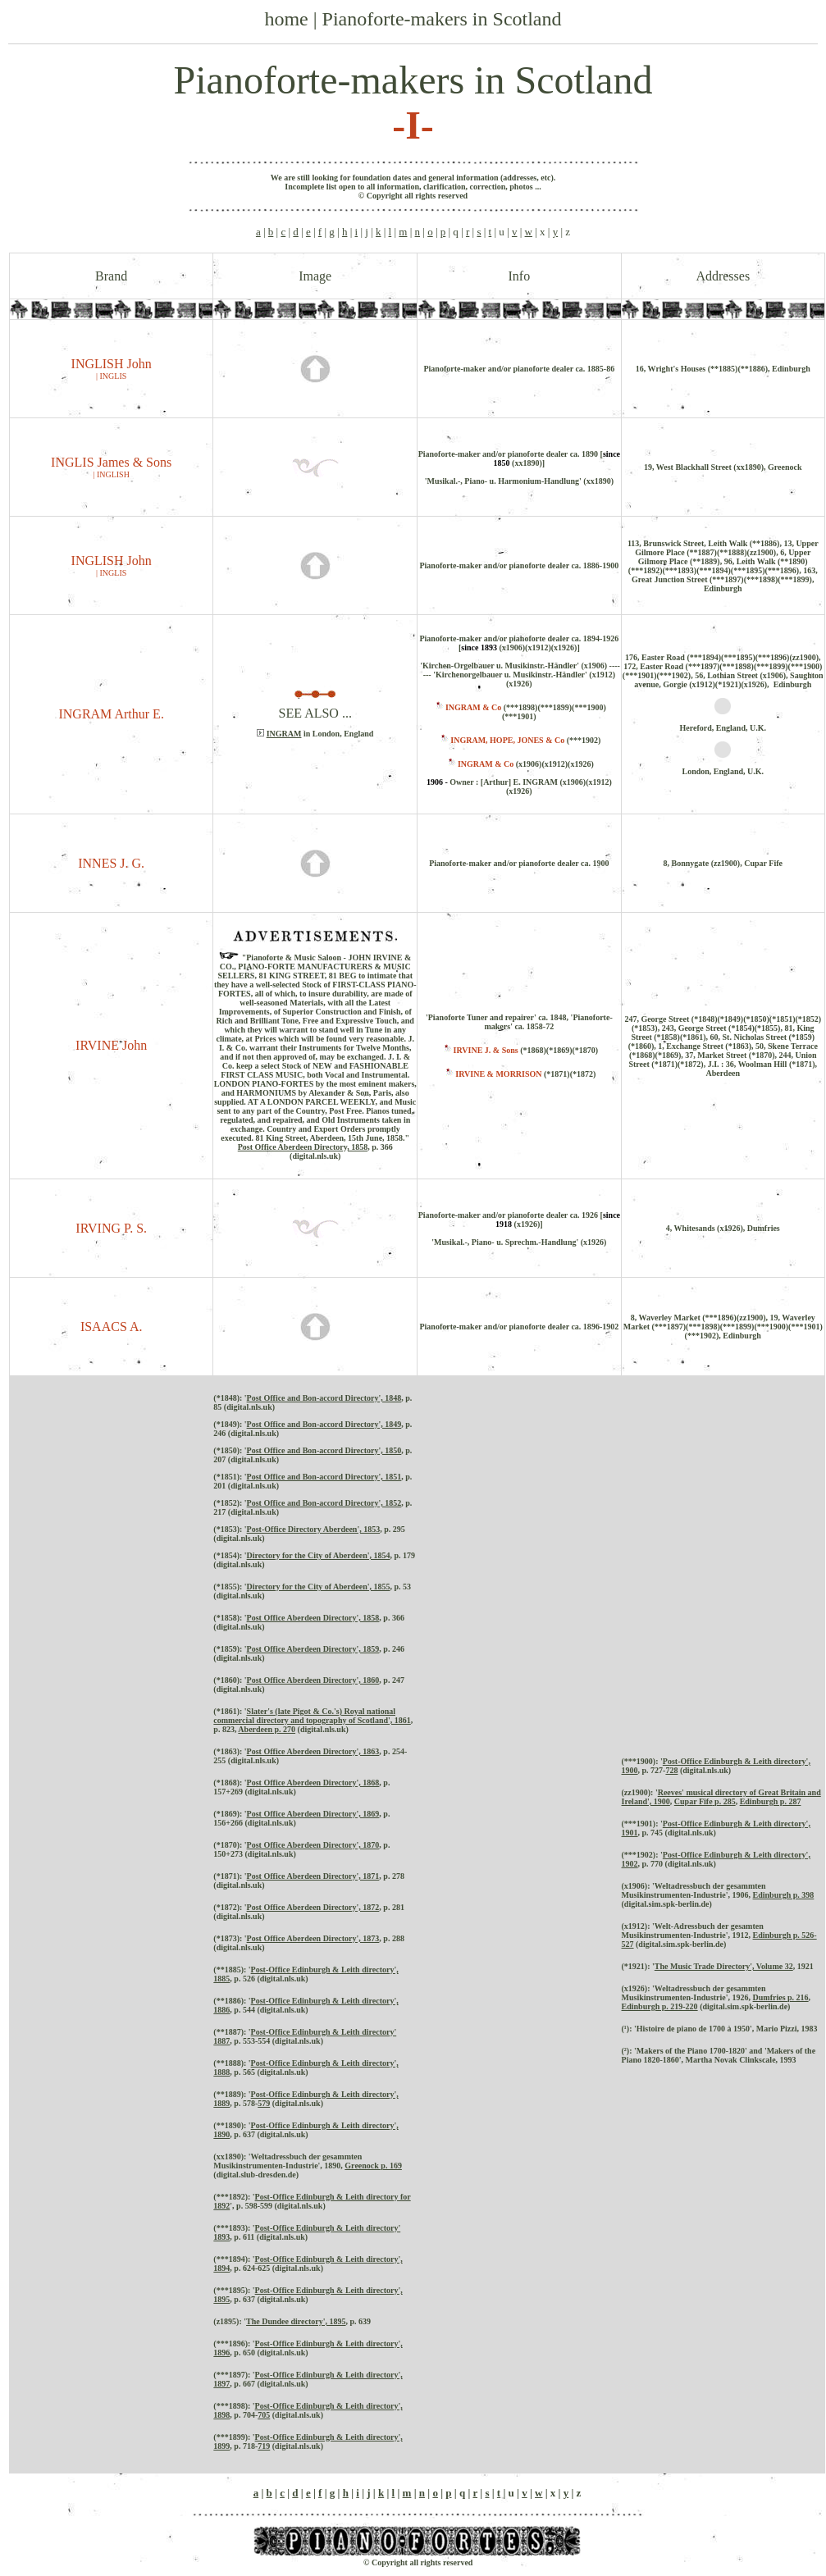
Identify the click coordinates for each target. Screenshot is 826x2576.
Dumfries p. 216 (781, 1997)
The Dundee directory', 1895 (295, 2321)
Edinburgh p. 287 (770, 1801)
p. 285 (724, 1801)
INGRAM (284, 733)
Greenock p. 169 (373, 2165)
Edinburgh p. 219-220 (660, 2006)
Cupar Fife (693, 1801)
